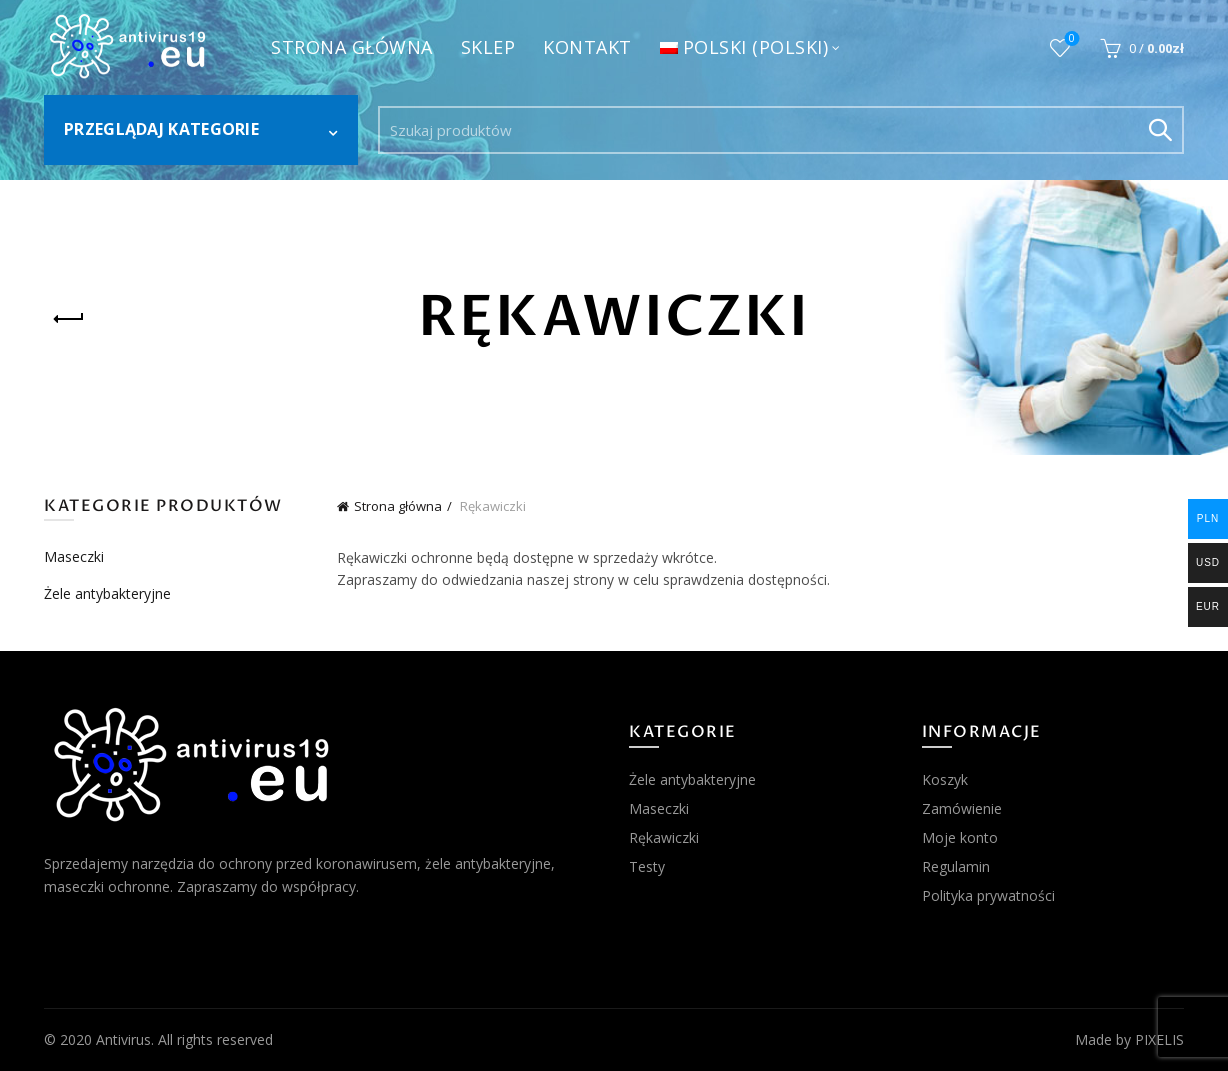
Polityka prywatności (988, 895)
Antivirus (123, 1039)
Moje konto (960, 837)
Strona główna (352, 47)
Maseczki (74, 556)
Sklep (488, 47)
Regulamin (956, 866)
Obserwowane (1070, 39)
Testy (647, 866)
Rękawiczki (664, 837)
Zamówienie (962, 808)
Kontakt (587, 47)
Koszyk (945, 779)
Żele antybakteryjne (107, 593)
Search (1159, 130)
